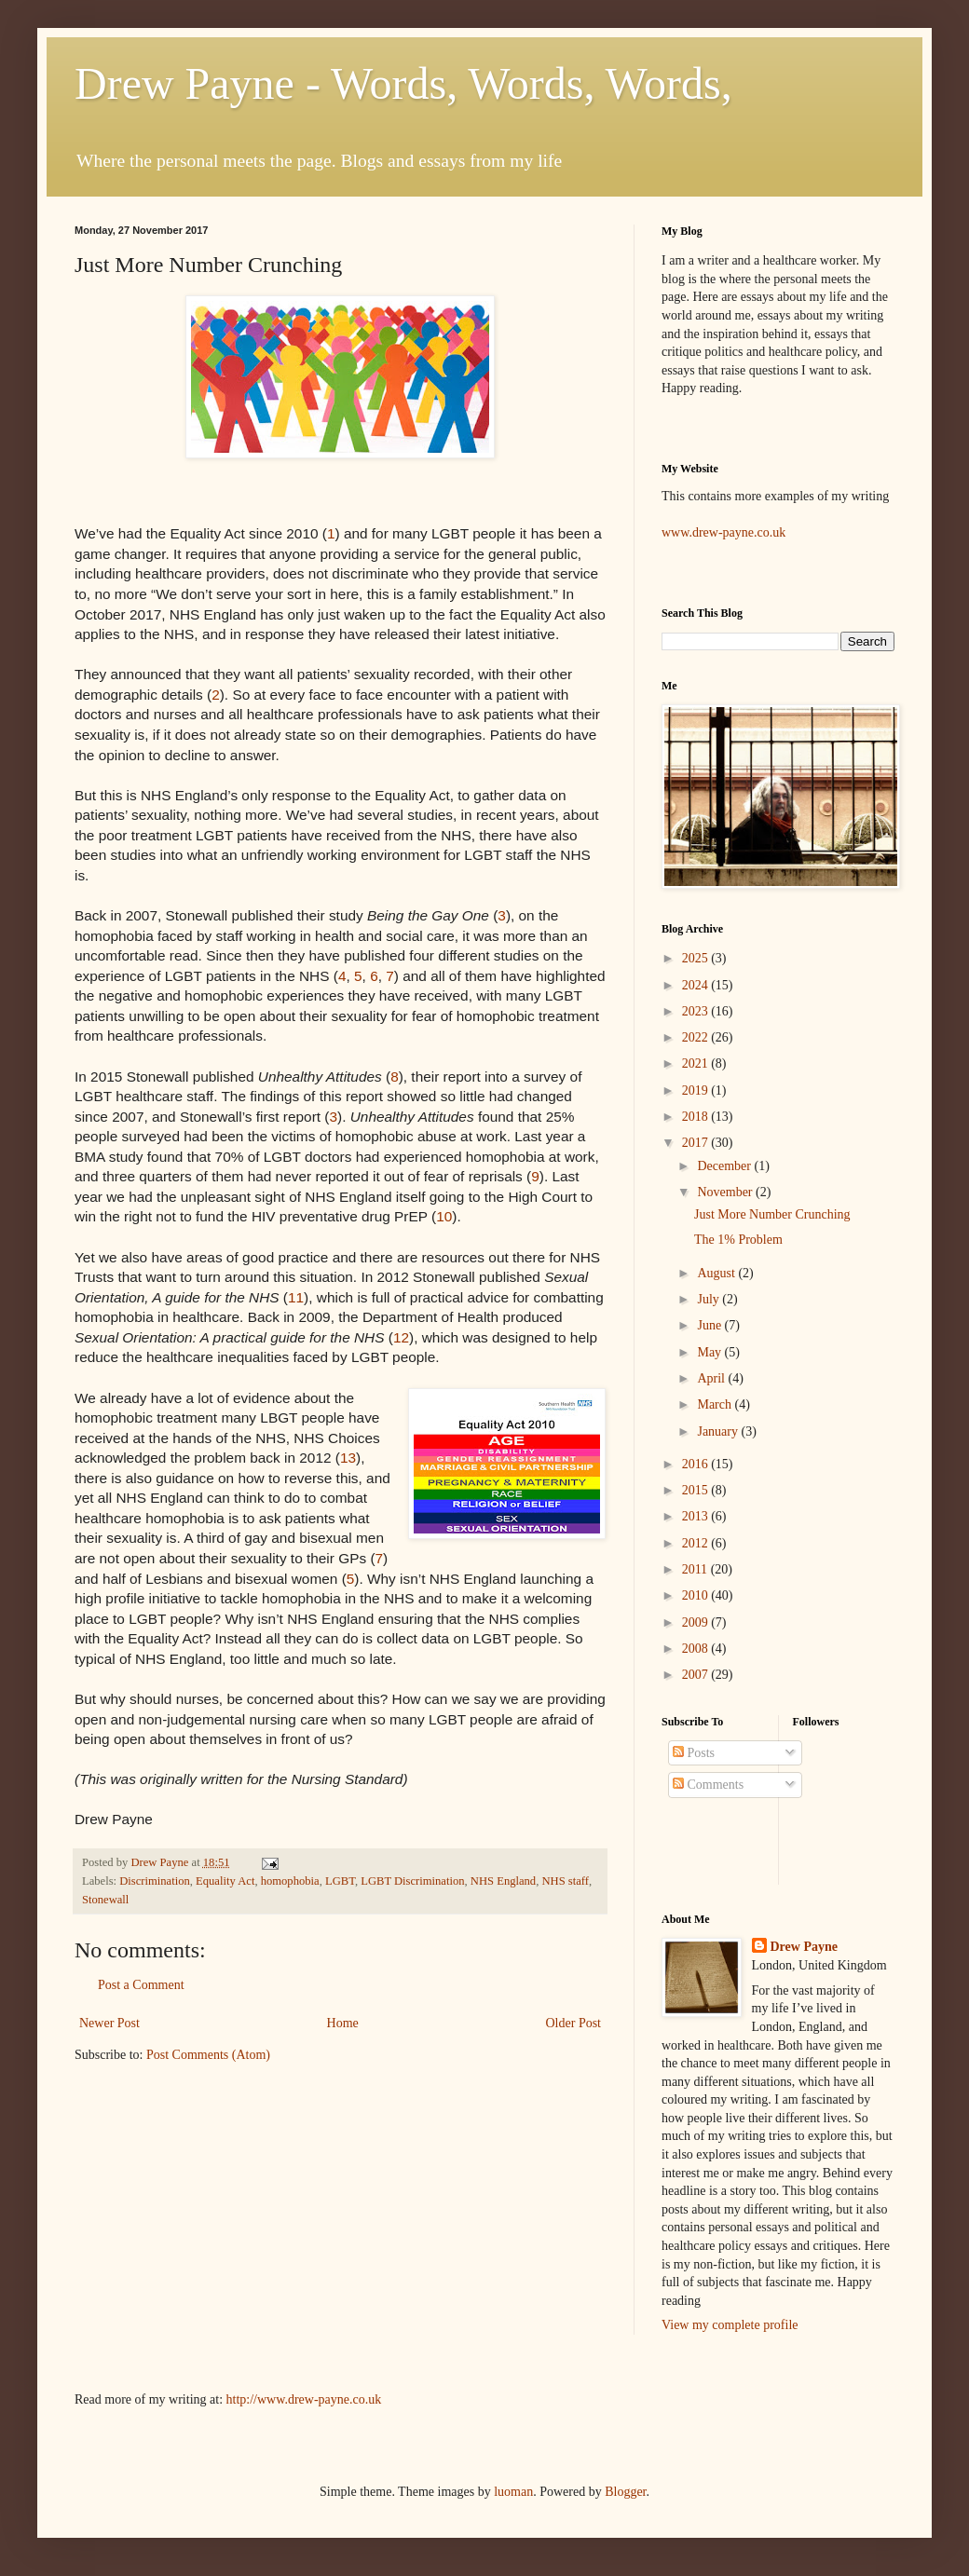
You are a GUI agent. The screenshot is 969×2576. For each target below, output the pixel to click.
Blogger (625, 2492)
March (715, 1404)
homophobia (290, 1881)
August (717, 1273)
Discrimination (154, 1881)
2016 (697, 1464)
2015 (697, 1490)
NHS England (503, 1881)
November (726, 1192)
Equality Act (225, 1881)
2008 (697, 1649)
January (719, 1431)
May (710, 1352)
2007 (697, 1675)
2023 (697, 1011)
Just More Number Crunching (772, 1214)
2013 (697, 1516)
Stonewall (105, 1899)
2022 (697, 1037)
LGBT (340, 1881)
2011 (696, 1569)
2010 (697, 1595)
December (725, 1166)
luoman (513, 2492)
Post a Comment (141, 1985)
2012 (697, 1543)
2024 (697, 985)
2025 (697, 958)
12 (401, 1337)
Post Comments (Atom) (208, 2055)
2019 (697, 1090)
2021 (697, 1063)
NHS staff (565, 1881)
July (709, 1299)
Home (343, 2023)
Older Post (574, 2023)
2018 (697, 1117)
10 (444, 1216)
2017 (697, 1143)
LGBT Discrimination (412, 1881)
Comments (708, 1785)
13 (348, 1457)
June (710, 1325)
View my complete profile (730, 2325)
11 (296, 1297)
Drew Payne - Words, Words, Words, (403, 83)
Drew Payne (804, 1947)
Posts (694, 1753)
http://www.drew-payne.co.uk (304, 2399)
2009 (697, 1622)
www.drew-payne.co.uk (723, 532)
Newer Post (109, 2023)
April (712, 1378)
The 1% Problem (738, 1240)
